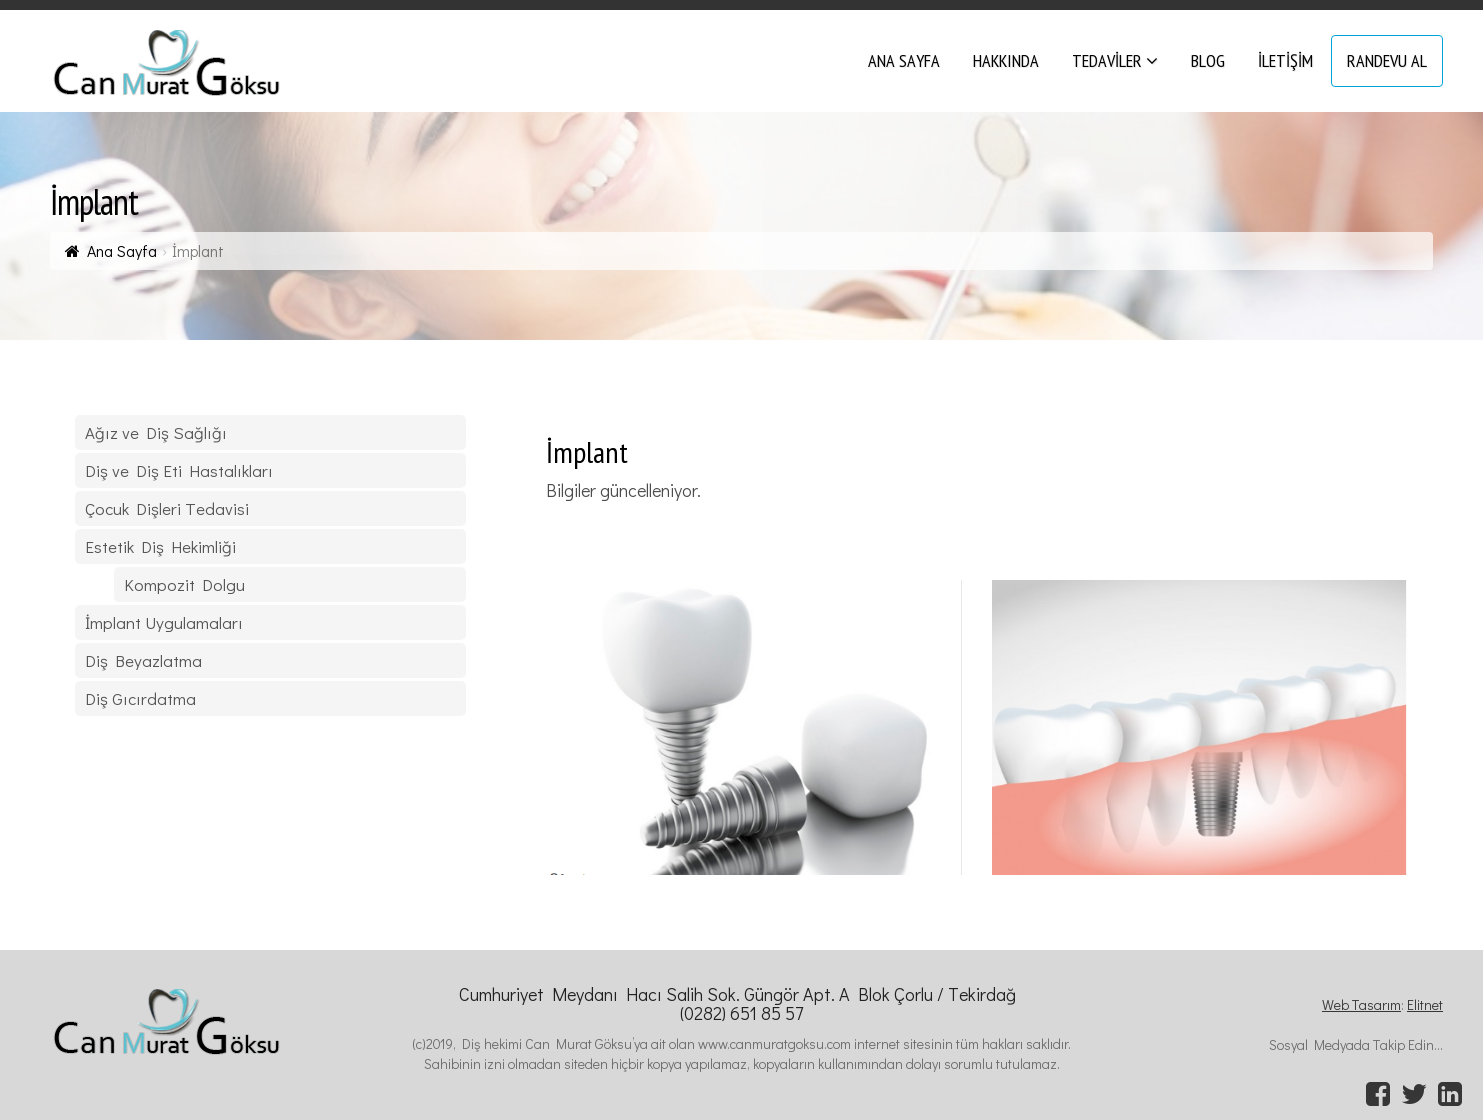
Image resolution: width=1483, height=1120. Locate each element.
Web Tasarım (1361, 1004)
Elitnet (1425, 1004)
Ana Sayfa (122, 250)
